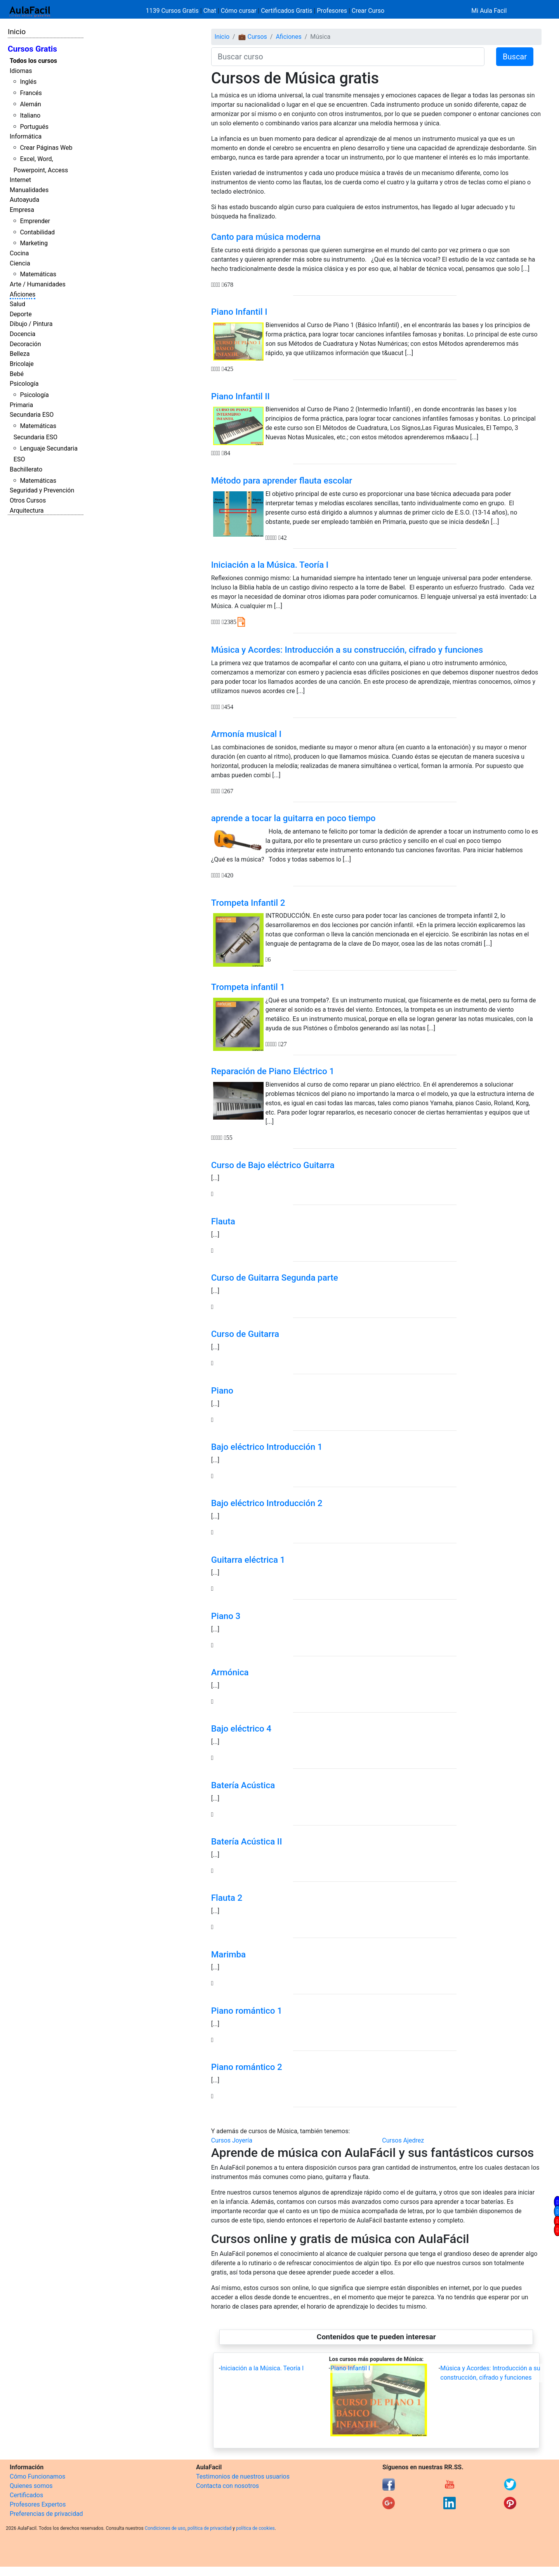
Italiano (30, 115)
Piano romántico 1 (246, 2011)
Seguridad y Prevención (42, 490)
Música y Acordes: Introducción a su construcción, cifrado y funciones (347, 650)
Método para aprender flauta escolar (281, 480)
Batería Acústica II (246, 1841)
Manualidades (29, 190)
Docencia (22, 334)
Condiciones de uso (165, 2528)
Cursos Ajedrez (403, 2140)
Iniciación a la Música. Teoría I (269, 565)
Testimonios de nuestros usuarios (243, 2476)
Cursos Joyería (231, 2140)
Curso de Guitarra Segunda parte (274, 1277)
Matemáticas (38, 274)
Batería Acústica (243, 1785)
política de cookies (255, 2528)
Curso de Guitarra (245, 1334)
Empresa (22, 209)
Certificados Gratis (286, 10)
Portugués (34, 126)
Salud (17, 304)
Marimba (228, 1954)
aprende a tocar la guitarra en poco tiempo (293, 818)
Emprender (35, 221)
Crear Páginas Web (46, 147)
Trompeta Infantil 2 (248, 903)
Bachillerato (26, 469)
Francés (31, 93)
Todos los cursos (33, 60)
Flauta (223, 1221)
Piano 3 (226, 1616)
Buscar (515, 56)
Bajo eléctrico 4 (241, 1728)
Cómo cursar (239, 10)
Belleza (20, 353)
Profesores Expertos (38, 2504)
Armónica (230, 1672)
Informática (26, 136)
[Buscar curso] (347, 56)
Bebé (17, 374)
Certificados (26, 2495)
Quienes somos (31, 2485)
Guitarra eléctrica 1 (248, 1560)
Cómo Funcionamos (37, 2476)
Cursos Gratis (32, 49)
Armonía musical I (246, 734)
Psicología (24, 383)
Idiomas (21, 71)
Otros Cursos (28, 500)
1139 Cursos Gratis (173, 10)
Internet (20, 180)
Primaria (21, 405)
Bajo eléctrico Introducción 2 (267, 1503)
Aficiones (22, 294)
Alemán (30, 104)
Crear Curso (368, 10)
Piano (222, 1390)
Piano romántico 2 (246, 2067)
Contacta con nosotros (227, 2485)
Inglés (28, 81)
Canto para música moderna (266, 237)
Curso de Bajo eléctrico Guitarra (273, 1165)
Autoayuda (24, 199)
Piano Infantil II (240, 396)
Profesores (332, 10)
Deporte (21, 314)
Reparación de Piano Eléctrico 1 (272, 1071)
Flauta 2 (226, 1898)
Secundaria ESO (32, 414)
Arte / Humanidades (38, 284)
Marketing (33, 243)
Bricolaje (22, 364)
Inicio (17, 31)
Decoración (25, 344)
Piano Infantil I (239, 312)
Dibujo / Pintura (31, 324)
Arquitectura (26, 510)
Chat (209, 10)
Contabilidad (37, 232)
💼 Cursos (252, 36)
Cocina (19, 253)
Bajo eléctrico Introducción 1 (267, 1447)
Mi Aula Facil (489, 10)
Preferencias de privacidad (46, 2513)
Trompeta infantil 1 (248, 987)
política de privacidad (209, 2528)
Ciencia (20, 263)
